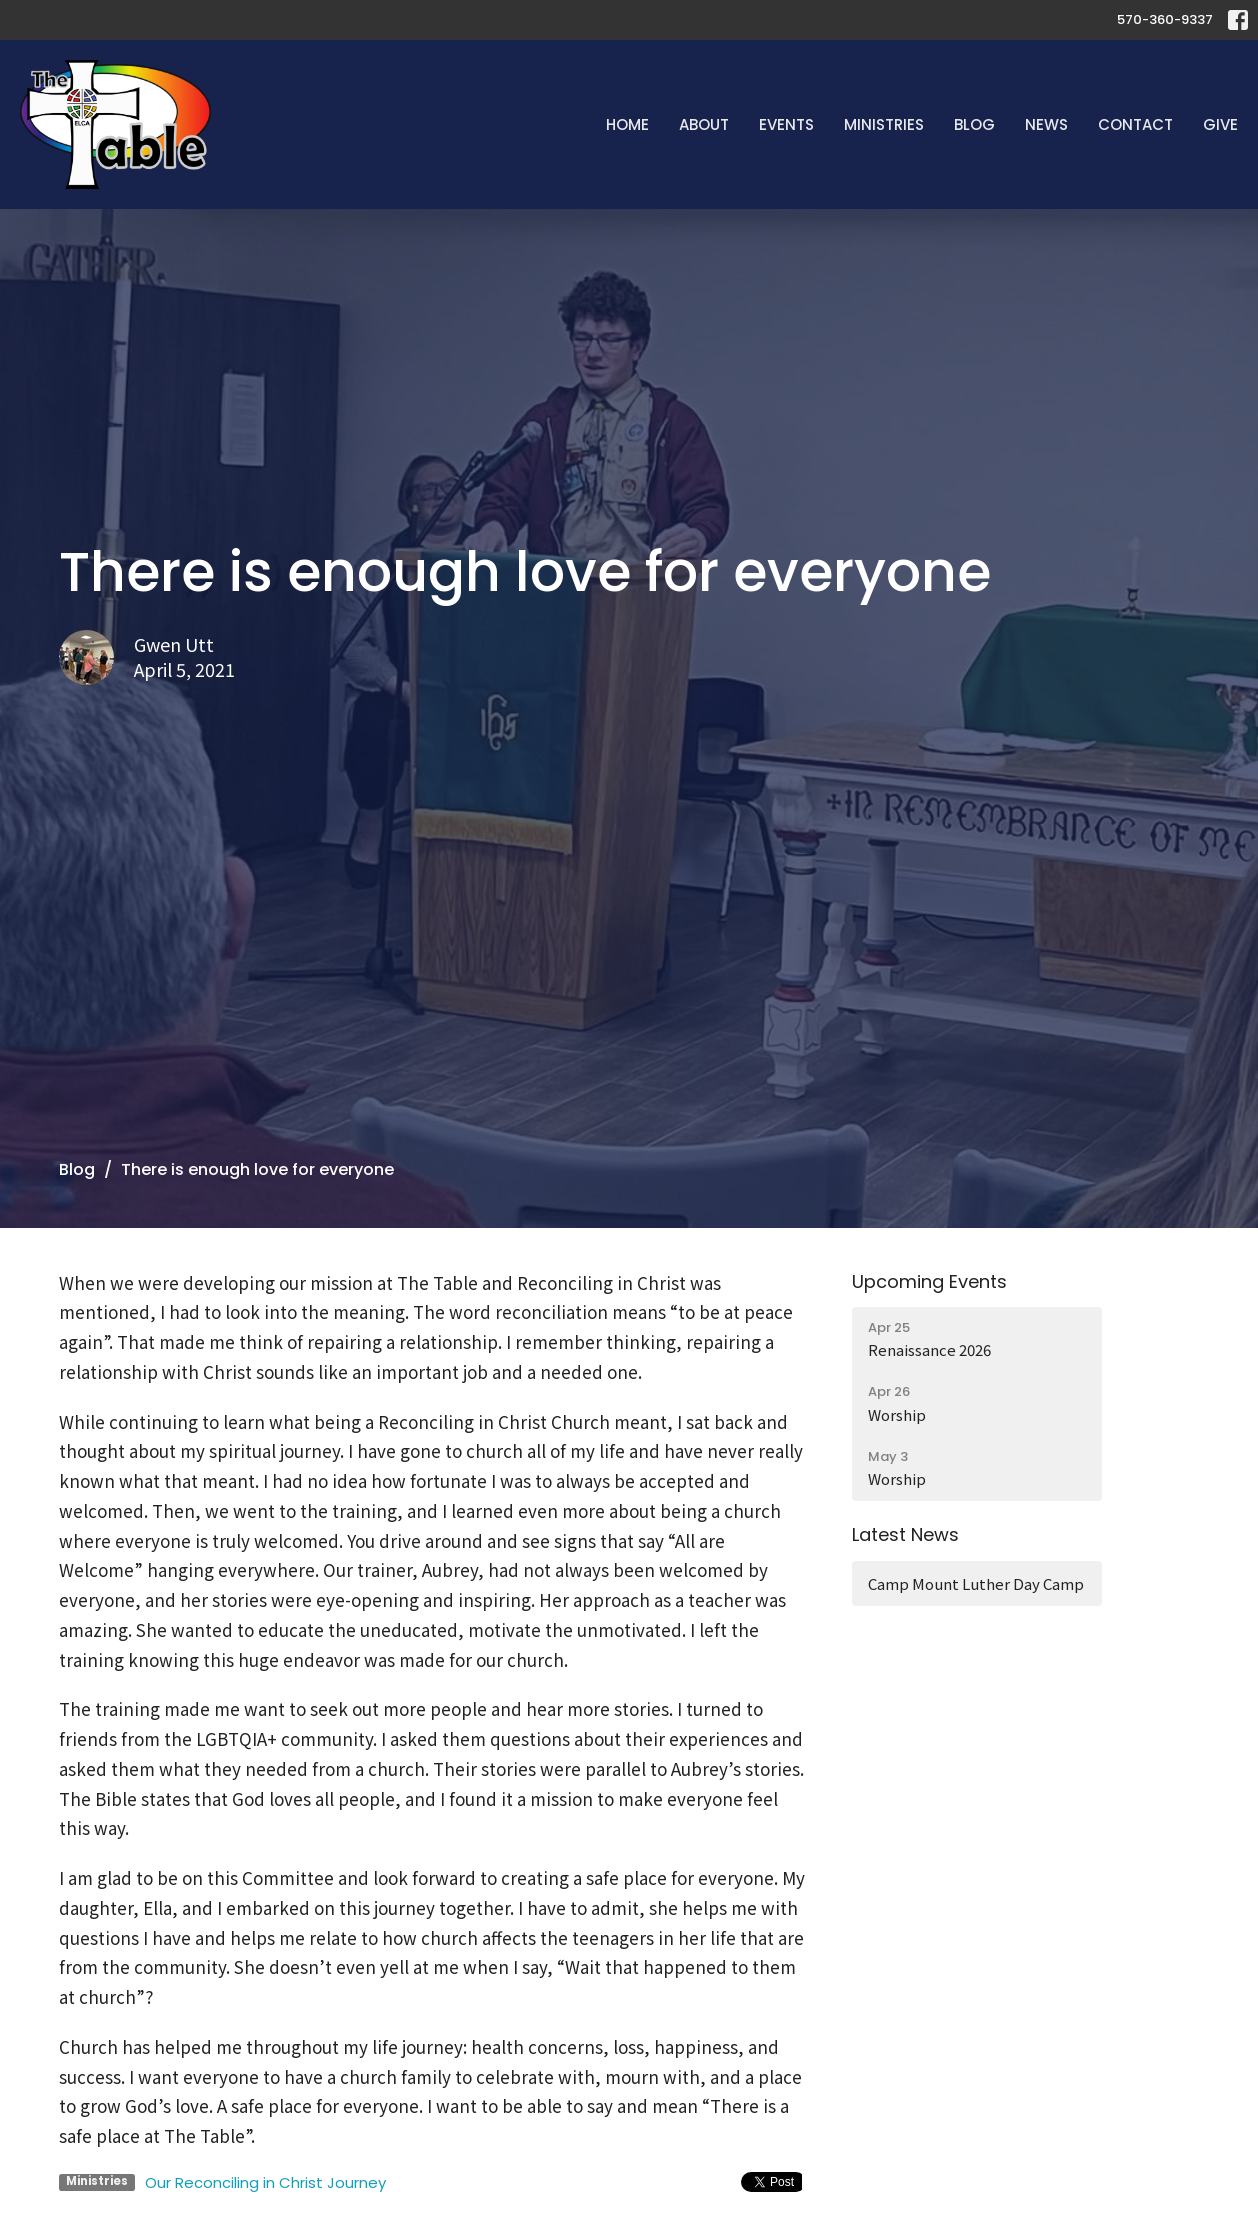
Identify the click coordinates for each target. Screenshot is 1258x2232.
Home (627, 124)
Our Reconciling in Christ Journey (265, 2182)
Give (1220, 124)
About (704, 124)
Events (786, 124)
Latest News (905, 1534)
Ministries (884, 124)
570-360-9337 (1165, 19)
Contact (1135, 124)
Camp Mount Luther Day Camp (976, 1583)
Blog (974, 124)
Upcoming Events (929, 1281)
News (1046, 124)
